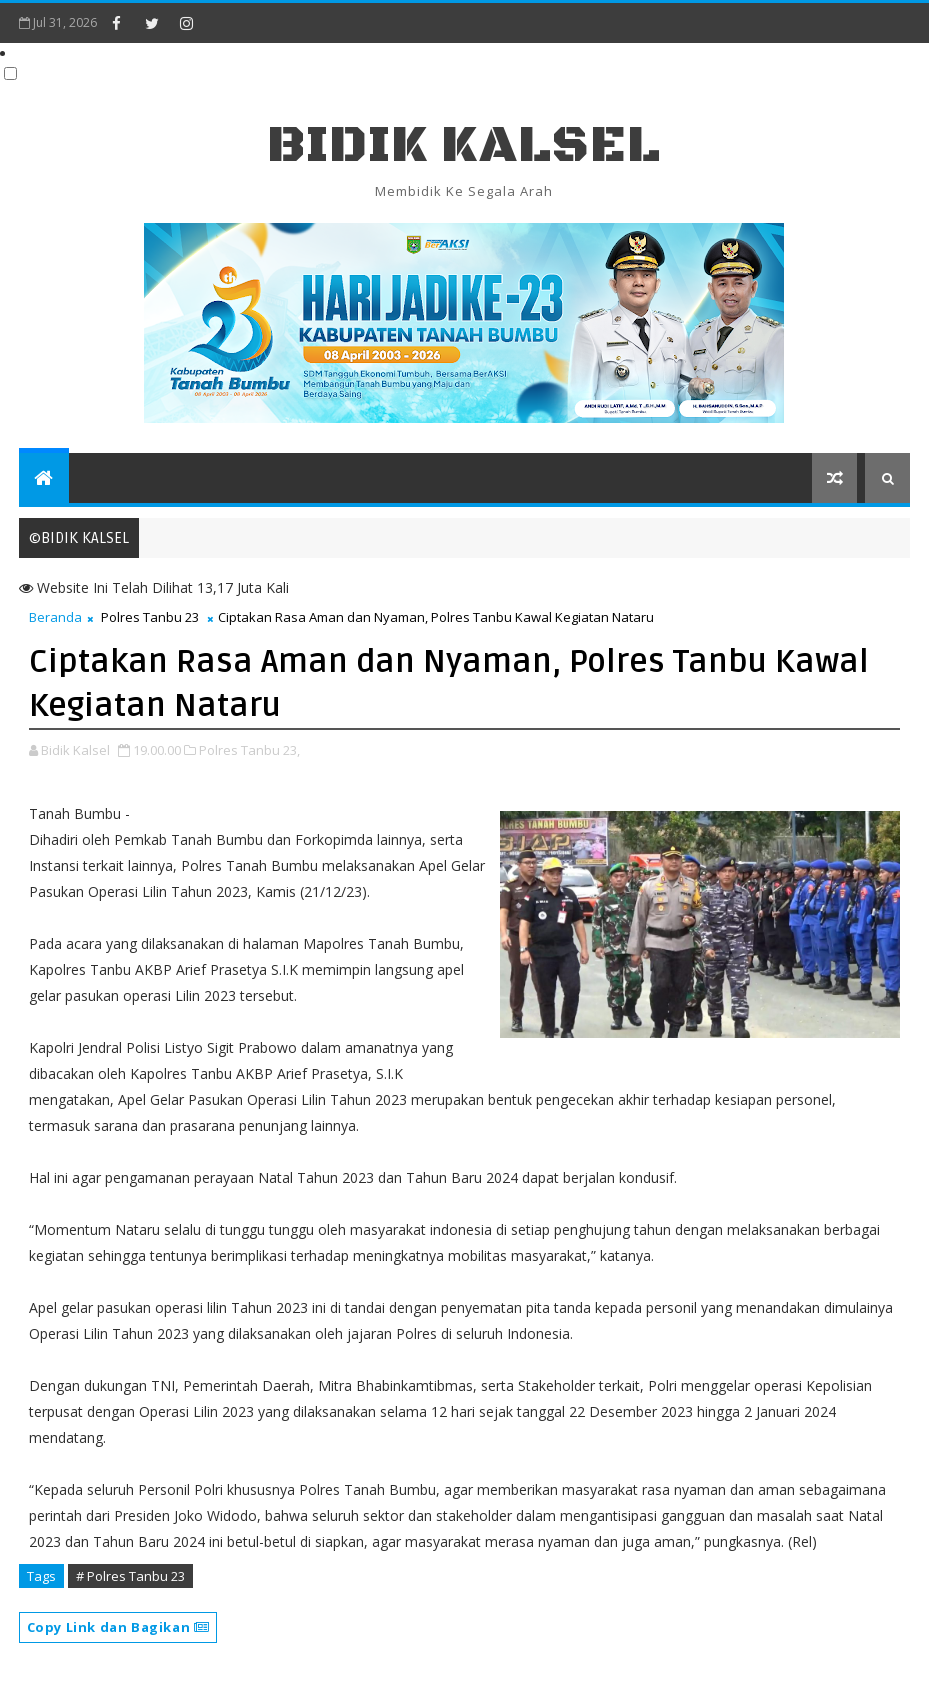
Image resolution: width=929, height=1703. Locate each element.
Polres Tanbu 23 (150, 617)
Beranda (55, 617)
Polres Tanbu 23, (249, 750)
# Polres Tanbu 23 (130, 1576)
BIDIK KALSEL (464, 145)
